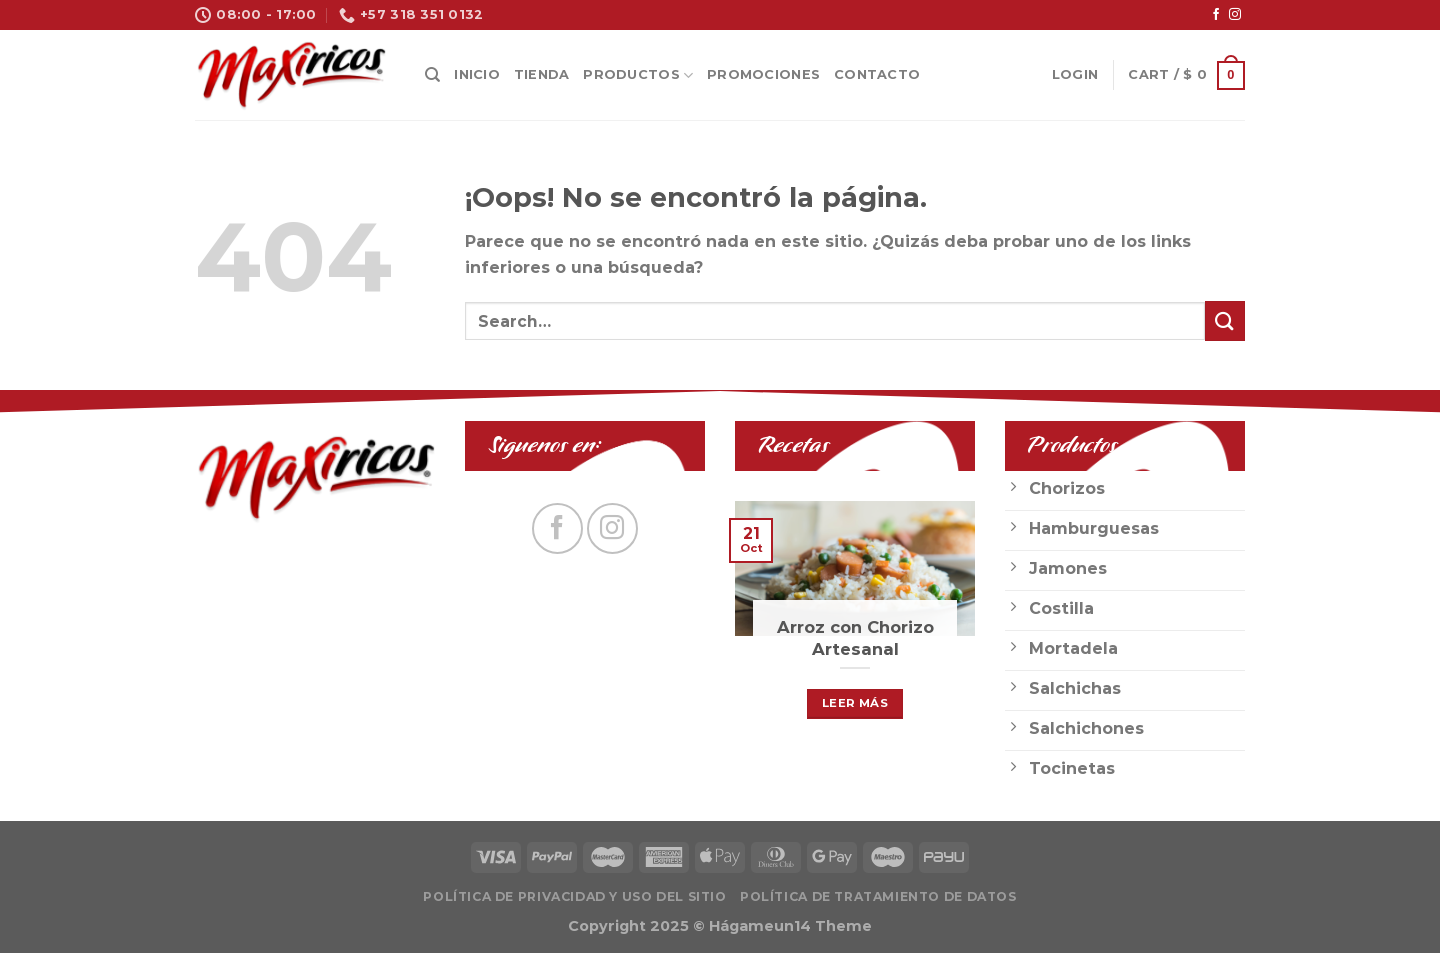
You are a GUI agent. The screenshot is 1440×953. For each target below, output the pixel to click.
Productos (638, 75)
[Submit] (1225, 320)
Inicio (477, 74)
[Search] (432, 75)
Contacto (877, 74)
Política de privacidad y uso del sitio (574, 896)
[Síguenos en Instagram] (1235, 15)
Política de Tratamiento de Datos (878, 896)
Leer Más (855, 703)
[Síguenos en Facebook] (1216, 15)
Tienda (542, 74)
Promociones (763, 74)
